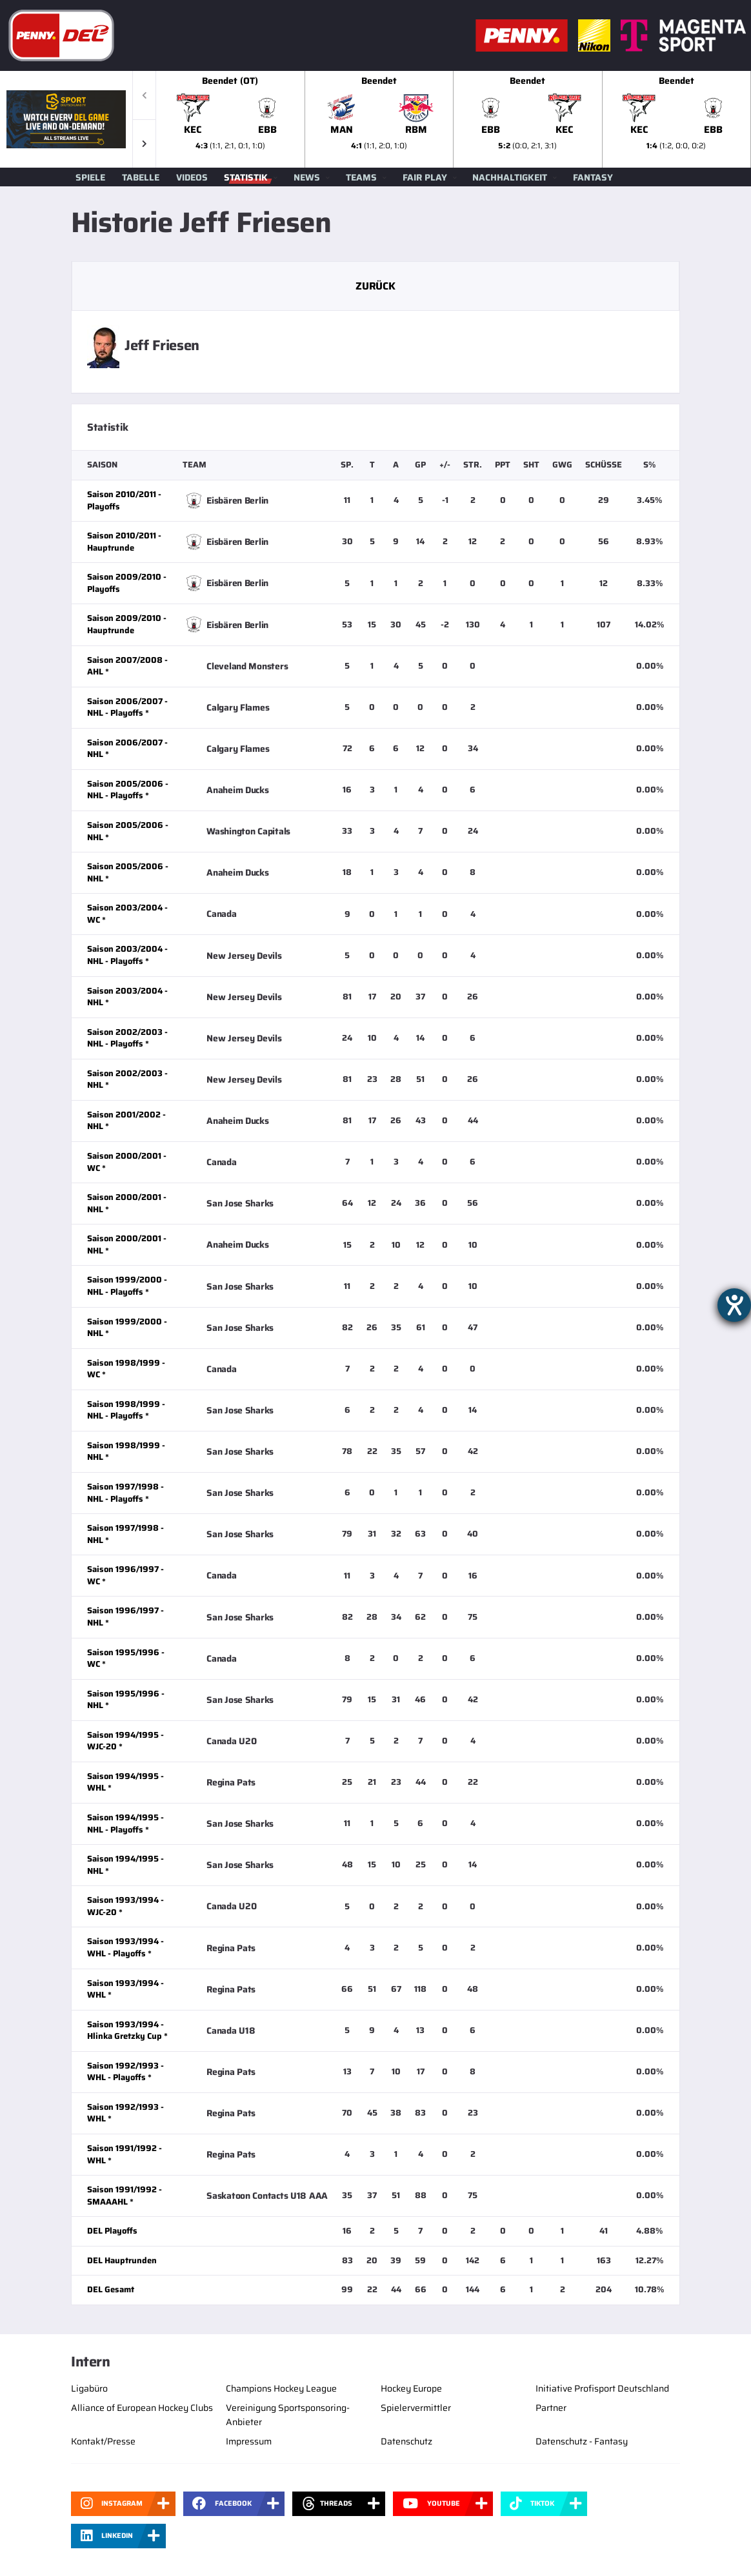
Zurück (375, 286)
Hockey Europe (411, 2388)
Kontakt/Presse (103, 2441)
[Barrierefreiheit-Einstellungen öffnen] (734, 1305)
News (307, 177)
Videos (192, 177)
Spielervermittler (416, 2408)
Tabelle (140, 177)
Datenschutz (406, 2441)
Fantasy (593, 177)
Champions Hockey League (281, 2388)
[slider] (453, 119)
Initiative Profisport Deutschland (602, 2388)
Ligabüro (89, 2388)
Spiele (90, 177)
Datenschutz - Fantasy (582, 2441)
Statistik (246, 177)
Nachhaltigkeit (509, 177)
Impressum (249, 2441)
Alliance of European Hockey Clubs (142, 2408)
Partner (551, 2408)
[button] (144, 143)
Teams (361, 177)
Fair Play (425, 177)
